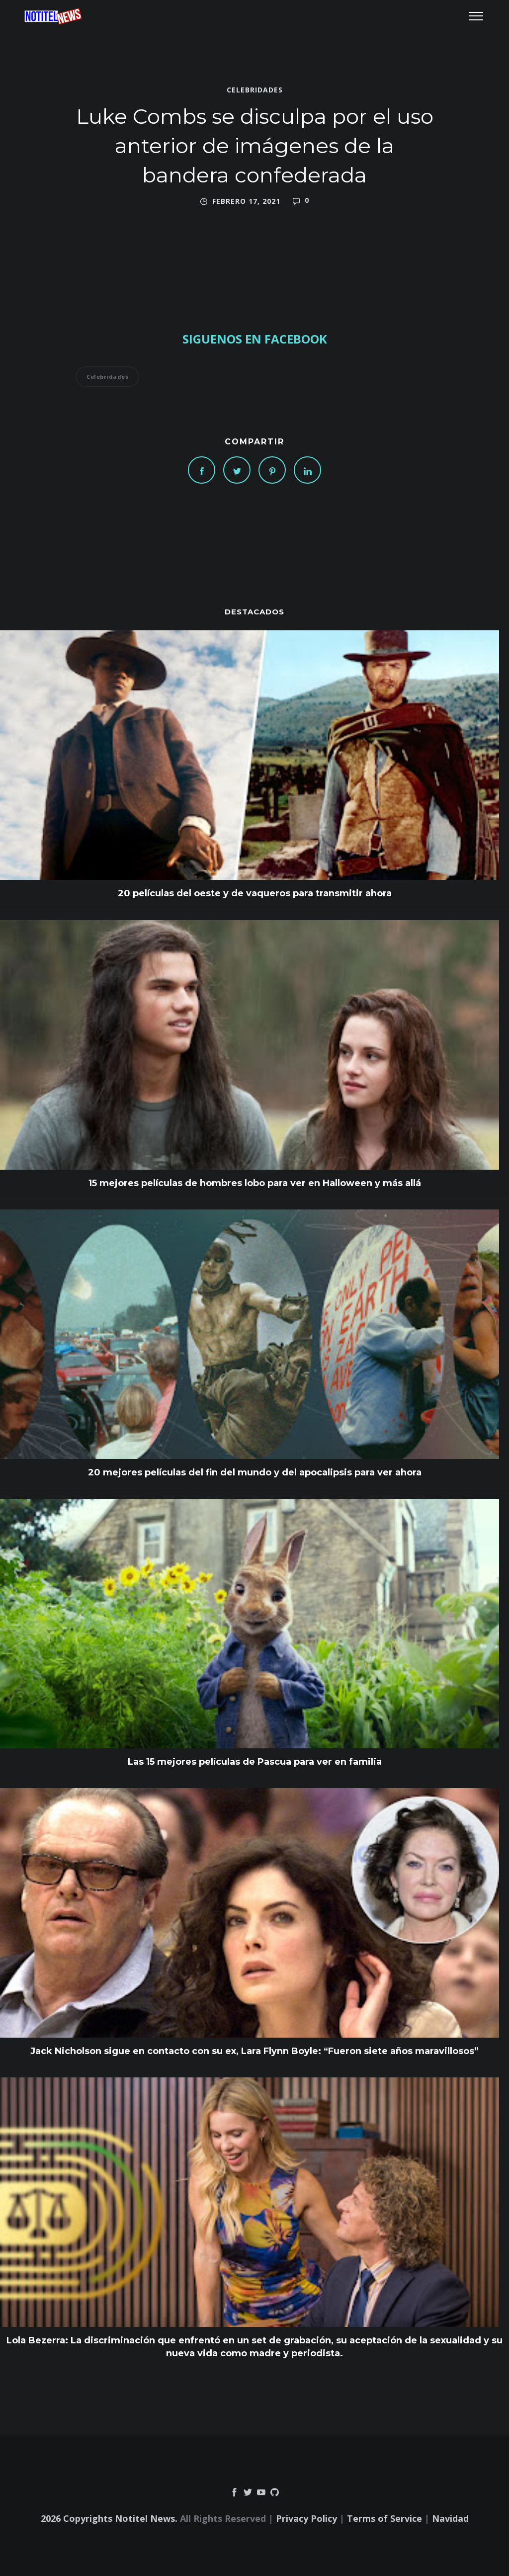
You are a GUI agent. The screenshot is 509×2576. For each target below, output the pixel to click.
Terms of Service (384, 2518)
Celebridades (255, 90)
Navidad (450, 2518)
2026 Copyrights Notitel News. (109, 2518)
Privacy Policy (306, 2518)
